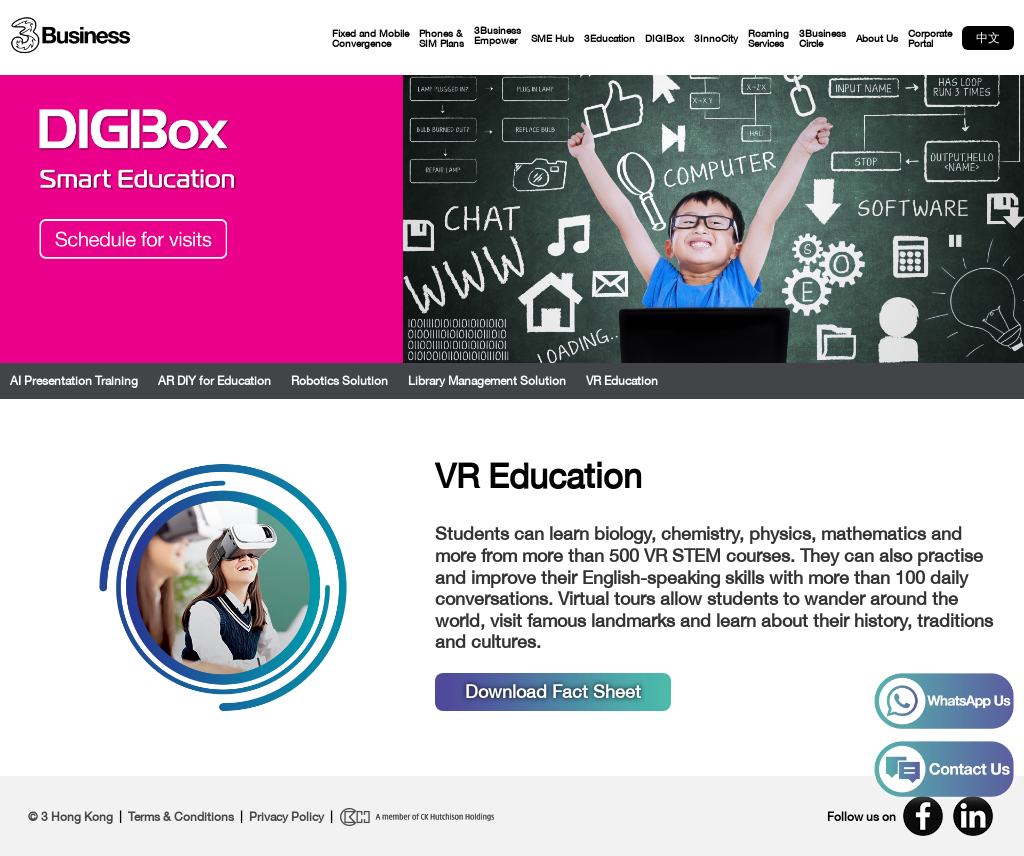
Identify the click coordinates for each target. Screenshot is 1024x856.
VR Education (622, 381)
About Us (877, 38)
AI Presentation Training (74, 381)
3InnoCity (716, 38)
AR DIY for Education (214, 381)
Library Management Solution (487, 381)
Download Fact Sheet (553, 691)
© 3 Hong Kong (70, 817)
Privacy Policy (286, 817)
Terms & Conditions (181, 817)
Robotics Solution (339, 381)
